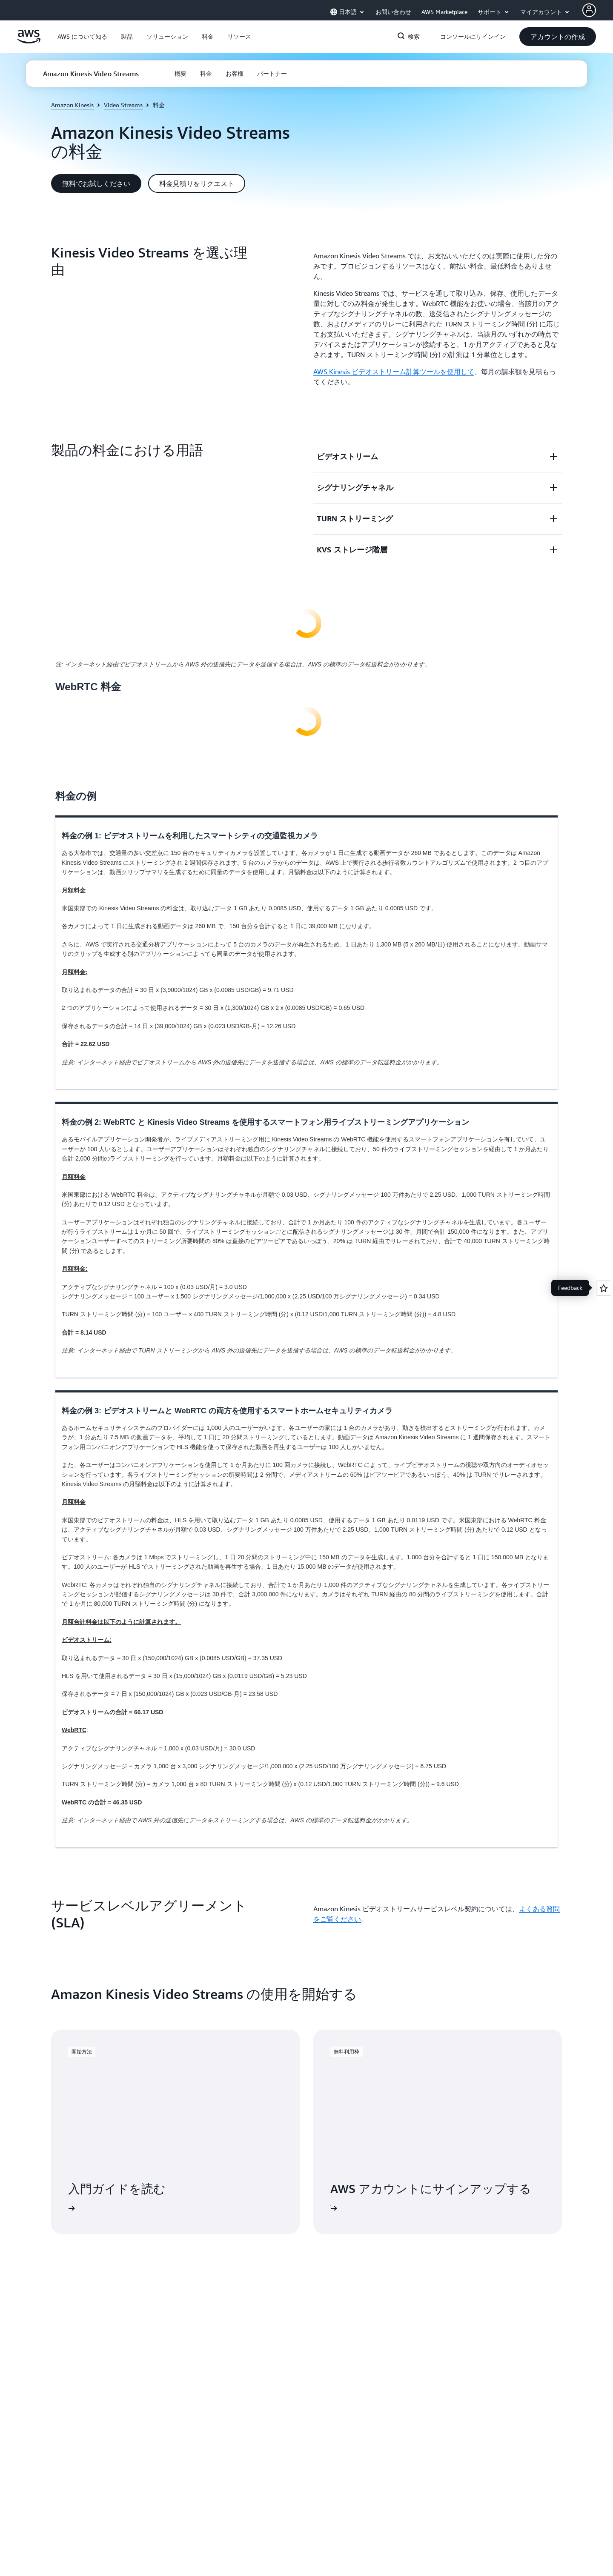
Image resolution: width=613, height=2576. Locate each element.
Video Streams (123, 105)
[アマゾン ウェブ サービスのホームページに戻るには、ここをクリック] (28, 41)
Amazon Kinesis (72, 105)
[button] (82, 36)
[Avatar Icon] (589, 10)
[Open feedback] (603, 1288)
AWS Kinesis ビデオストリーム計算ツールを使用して (393, 371)
